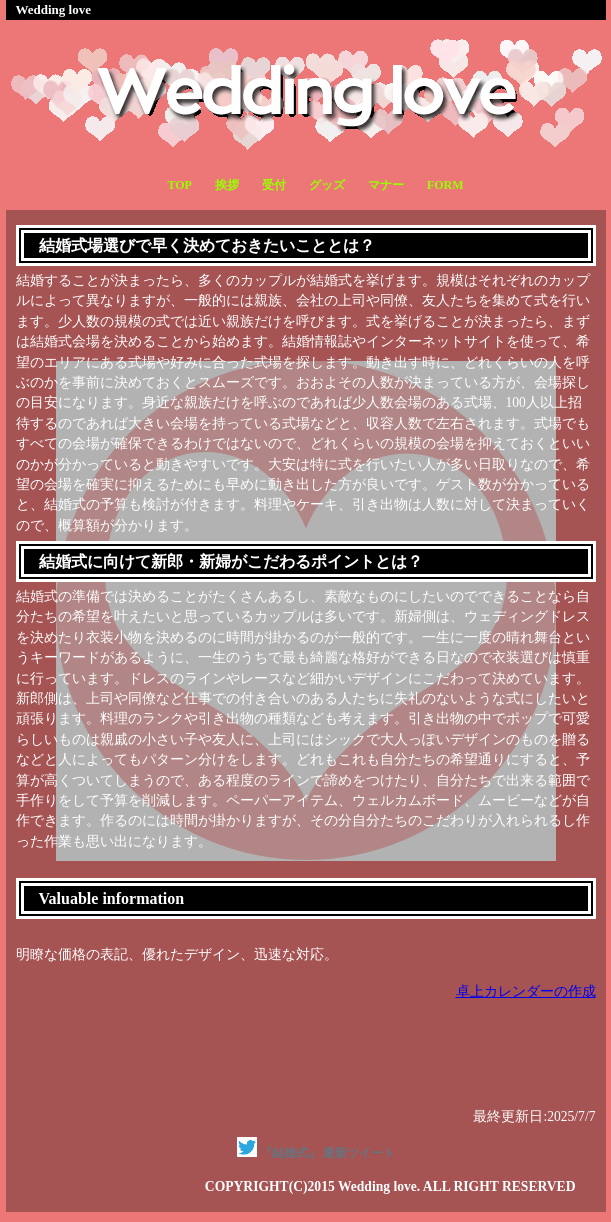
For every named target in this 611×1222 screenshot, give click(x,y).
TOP (179, 185)
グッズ (327, 185)
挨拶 (227, 185)
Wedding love (54, 9)
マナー (386, 185)
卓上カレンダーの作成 (526, 991)
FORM (445, 185)
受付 (274, 185)
